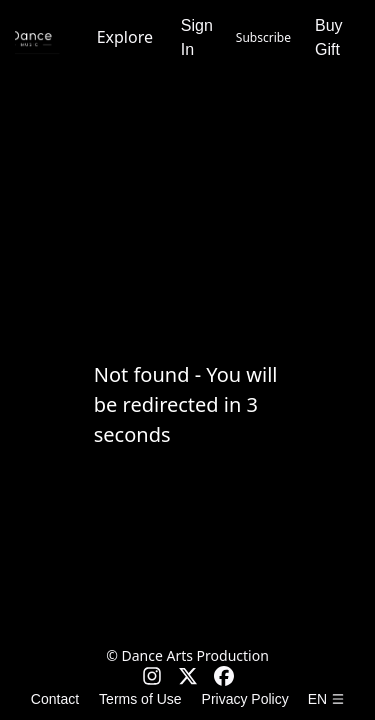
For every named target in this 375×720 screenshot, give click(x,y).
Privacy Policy (245, 699)
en (326, 699)
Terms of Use (140, 699)
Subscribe (263, 37)
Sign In (197, 37)
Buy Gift (329, 37)
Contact (55, 699)
